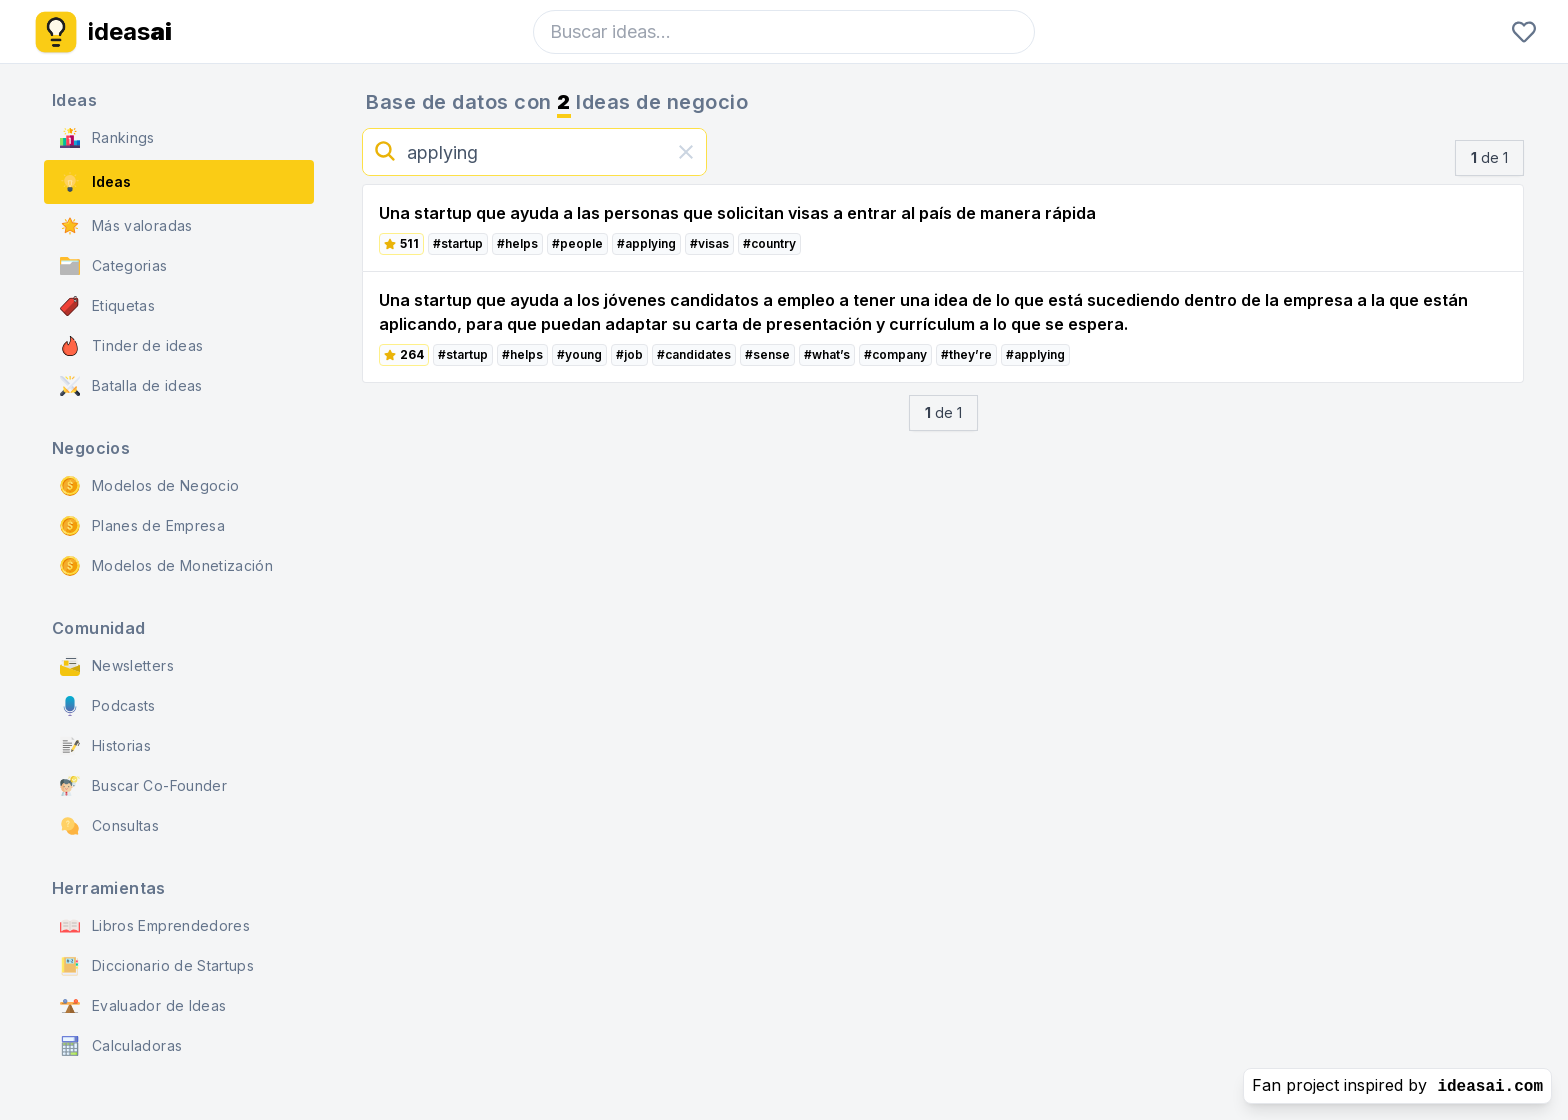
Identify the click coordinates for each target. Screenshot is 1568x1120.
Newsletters (117, 666)
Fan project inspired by (1397, 1085)
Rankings (107, 138)
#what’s (827, 354)
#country (769, 243)
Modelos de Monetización (166, 566)
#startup (458, 243)
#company (895, 354)
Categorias (114, 266)
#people (577, 243)
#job (629, 354)
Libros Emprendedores (155, 926)
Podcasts (108, 706)
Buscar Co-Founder (143, 786)
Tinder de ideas (131, 346)
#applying (646, 243)
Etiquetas (107, 306)
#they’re (966, 354)
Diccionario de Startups (157, 966)
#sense (767, 354)
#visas (709, 243)
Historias (105, 746)
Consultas (109, 826)
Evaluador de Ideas (143, 1006)
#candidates (694, 354)
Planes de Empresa (142, 526)
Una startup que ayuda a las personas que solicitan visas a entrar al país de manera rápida (737, 213)
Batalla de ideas (131, 386)
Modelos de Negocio (149, 486)
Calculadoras (121, 1046)
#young (579, 354)
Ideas (95, 182)
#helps (517, 243)
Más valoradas (126, 226)
